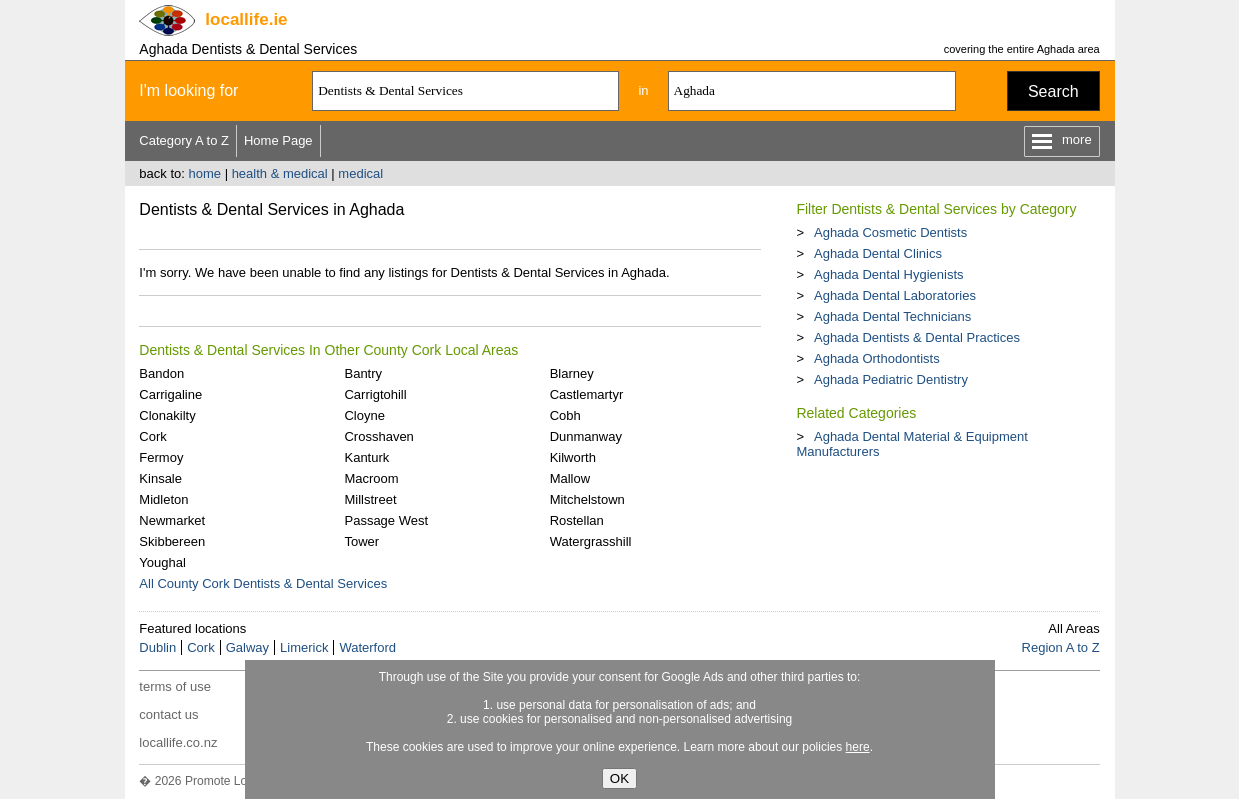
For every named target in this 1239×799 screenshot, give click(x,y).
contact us (168, 714)
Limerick (304, 647)
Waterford (367, 647)
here (858, 747)
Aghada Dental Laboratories (895, 295)
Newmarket (172, 520)
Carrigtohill (375, 394)
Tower (361, 541)
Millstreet (370, 499)
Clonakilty (167, 415)
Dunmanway (586, 436)
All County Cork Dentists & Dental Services (263, 583)
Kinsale (160, 478)
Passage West (386, 520)
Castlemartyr (587, 394)
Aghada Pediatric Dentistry (891, 379)
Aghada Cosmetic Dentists (890, 232)
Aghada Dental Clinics (878, 253)
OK (619, 778)
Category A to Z (184, 140)
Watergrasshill (591, 541)
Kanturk (366, 457)
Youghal (162, 562)
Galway (247, 647)
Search (1053, 91)
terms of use (175, 686)
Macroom (371, 478)
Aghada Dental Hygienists (889, 274)
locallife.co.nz (178, 742)
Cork (152, 436)
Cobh (565, 415)
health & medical (280, 173)
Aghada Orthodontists (877, 358)
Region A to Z (1061, 647)
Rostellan (577, 520)
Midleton (163, 499)
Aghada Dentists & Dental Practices (917, 337)
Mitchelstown (587, 499)
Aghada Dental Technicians (892, 316)
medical (360, 173)
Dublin (157, 647)
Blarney (572, 373)
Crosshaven (378, 436)
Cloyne (364, 415)
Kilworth (573, 457)
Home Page (278, 140)
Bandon (161, 373)
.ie (246, 19)
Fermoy (161, 457)
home (204, 173)
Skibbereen (172, 541)
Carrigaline (170, 394)
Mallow (570, 478)
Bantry (363, 373)
